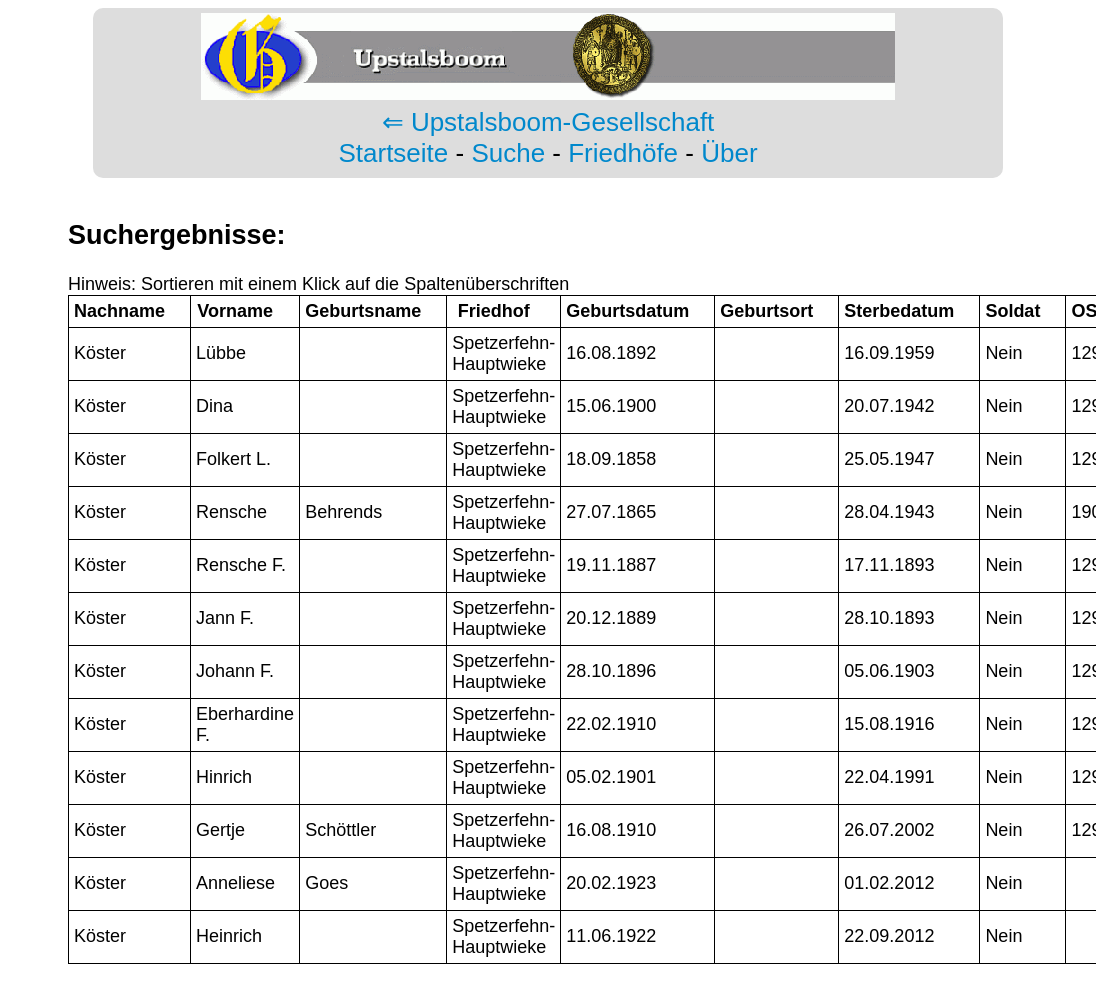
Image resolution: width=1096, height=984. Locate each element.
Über (729, 153)
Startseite (393, 153)
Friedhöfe (623, 153)
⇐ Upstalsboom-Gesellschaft (548, 122)
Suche (508, 153)
